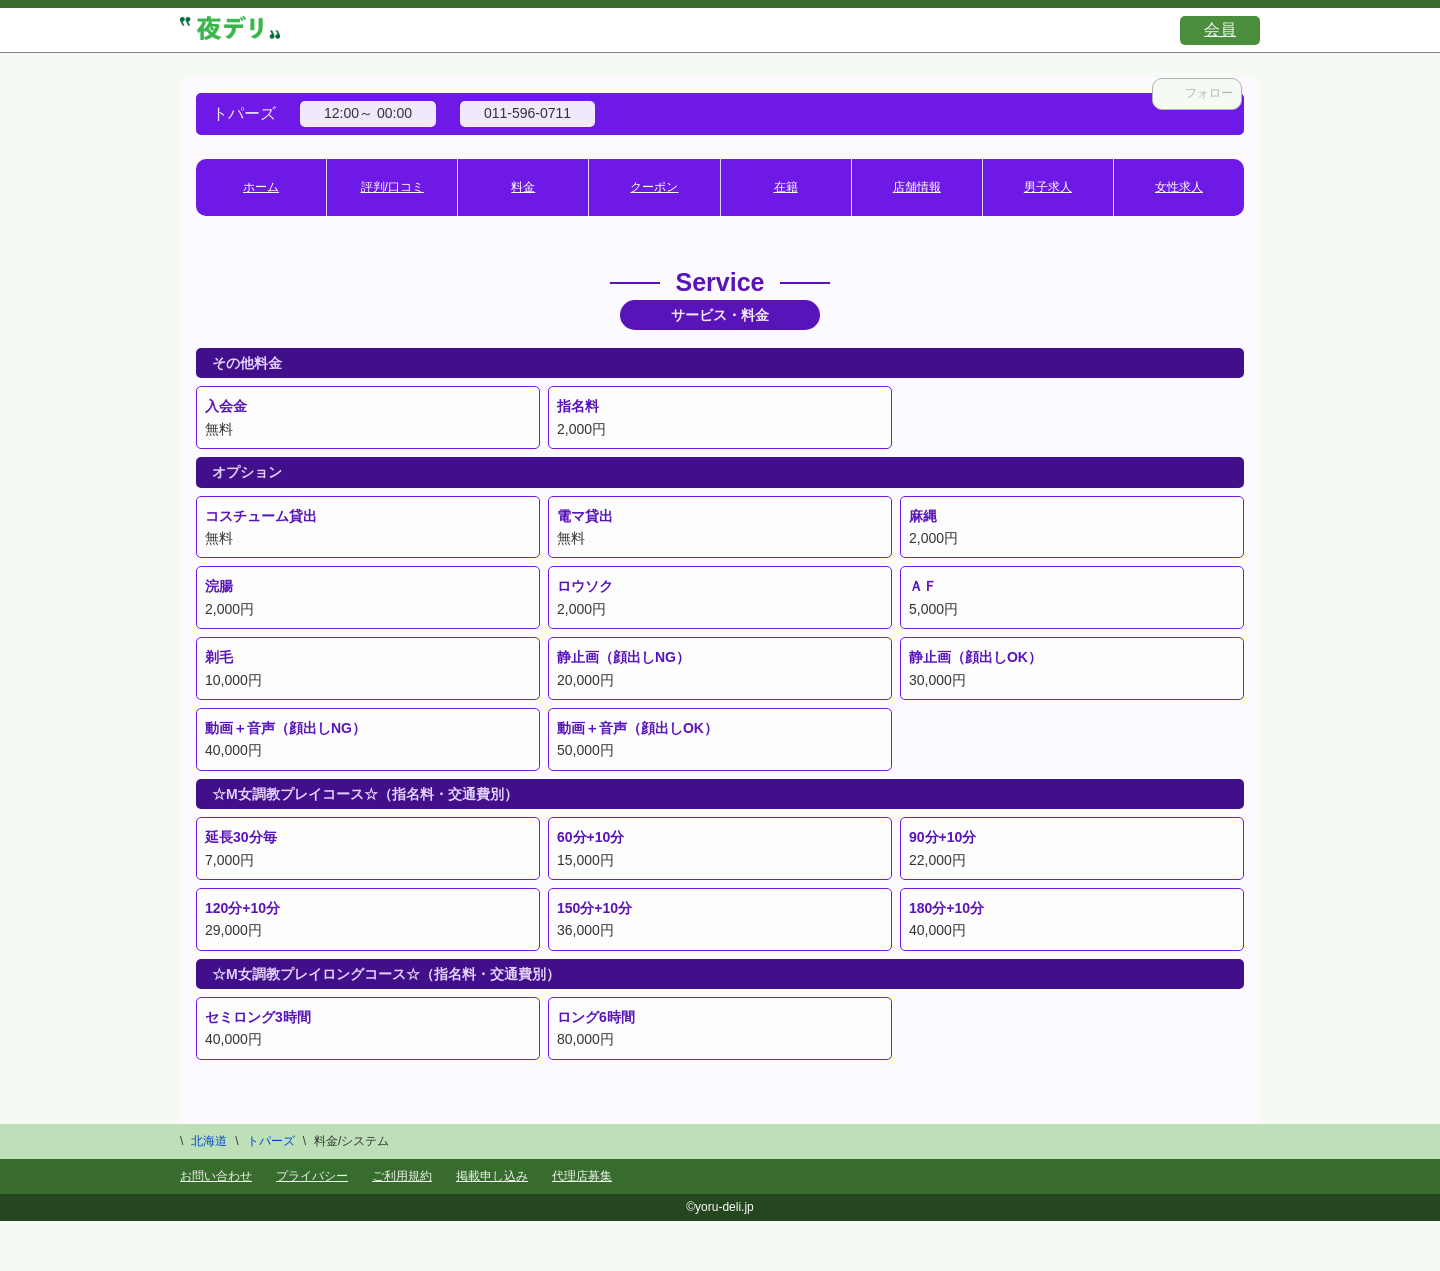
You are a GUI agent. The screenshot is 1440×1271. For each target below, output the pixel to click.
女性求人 (1179, 187)
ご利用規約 (402, 1176)
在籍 (786, 187)
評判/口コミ (392, 187)
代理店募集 (582, 1176)
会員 (1220, 29)
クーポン (654, 187)
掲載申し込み (492, 1176)
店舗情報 (917, 187)
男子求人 (1048, 187)
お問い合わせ (216, 1176)
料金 (523, 187)
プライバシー (312, 1176)
